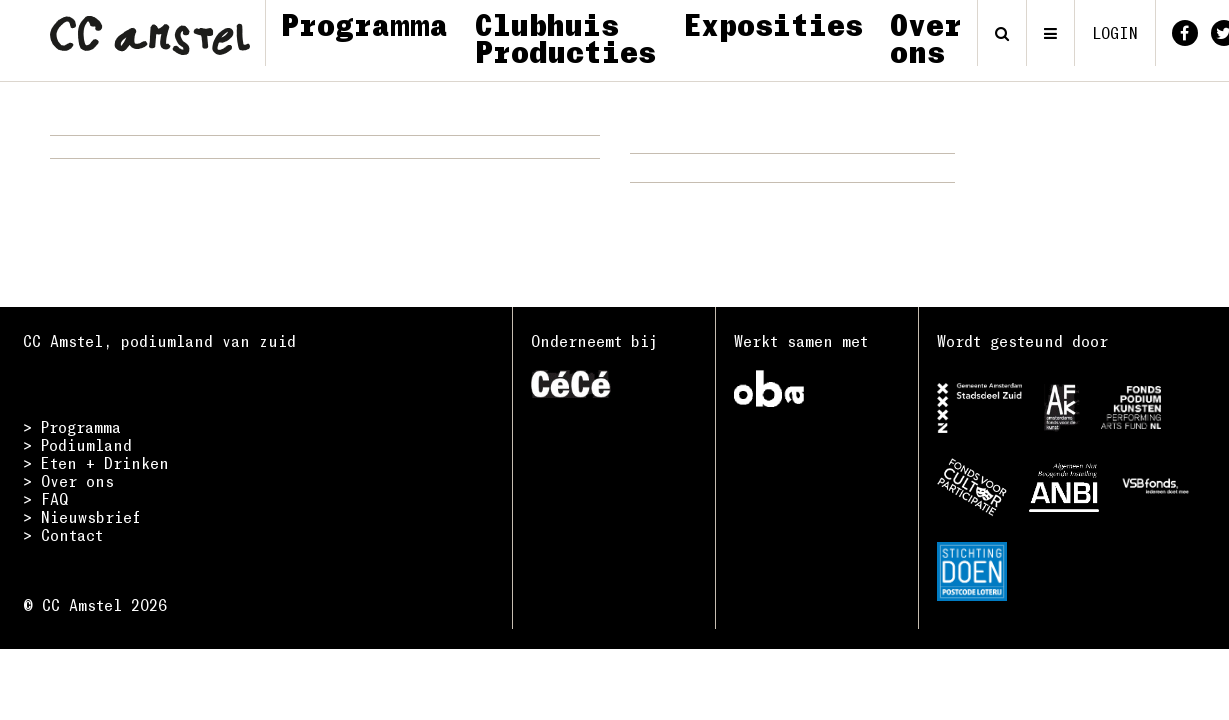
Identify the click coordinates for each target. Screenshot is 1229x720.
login (1115, 33)
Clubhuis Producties (565, 37)
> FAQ (45, 499)
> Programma (72, 427)
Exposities (773, 24)
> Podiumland (77, 445)
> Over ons (68, 481)
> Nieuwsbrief (82, 517)
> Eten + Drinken (96, 463)
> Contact (63, 535)
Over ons (926, 37)
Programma (364, 24)
